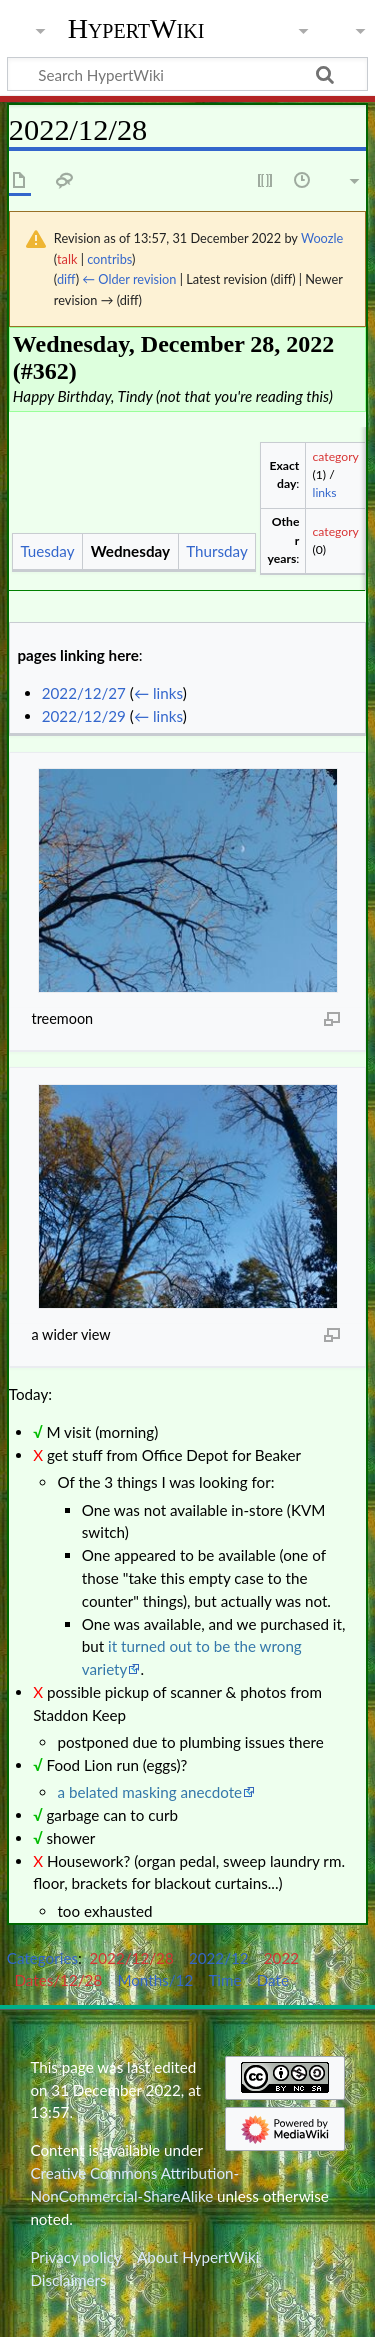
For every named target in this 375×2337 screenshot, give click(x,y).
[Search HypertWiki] (187, 74)
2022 (281, 1958)
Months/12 (155, 1980)
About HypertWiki (198, 2257)
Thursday (217, 551)
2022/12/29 (84, 716)
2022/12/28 (132, 1958)
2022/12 (219, 1958)
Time (224, 1980)
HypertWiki (136, 29)
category (336, 456)
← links (158, 693)
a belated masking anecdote (149, 1792)
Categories (42, 1958)
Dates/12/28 (58, 1980)
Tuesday (47, 551)
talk (67, 259)
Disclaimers (68, 2280)
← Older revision (129, 279)
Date (273, 1980)
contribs (109, 259)
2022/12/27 (84, 693)
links (325, 492)
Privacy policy (75, 2257)
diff (66, 279)
